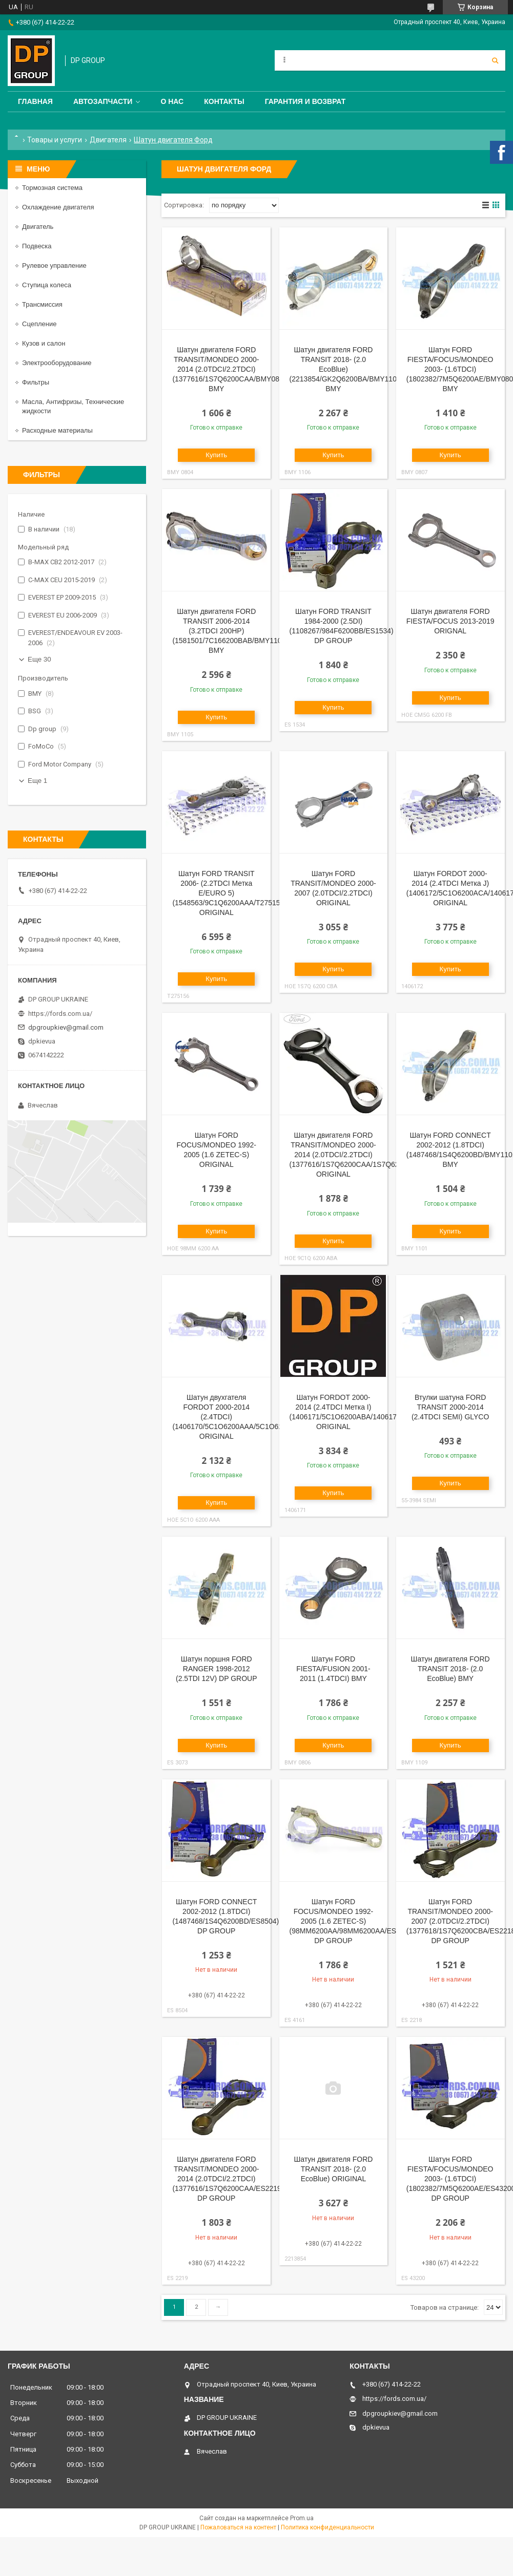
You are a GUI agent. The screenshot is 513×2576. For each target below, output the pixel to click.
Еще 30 (39, 659)
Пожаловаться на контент (238, 2527)
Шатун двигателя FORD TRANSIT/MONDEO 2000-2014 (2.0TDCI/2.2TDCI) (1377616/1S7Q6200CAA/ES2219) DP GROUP (227, 2178)
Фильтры (35, 382)
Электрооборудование (57, 363)
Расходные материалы (57, 430)
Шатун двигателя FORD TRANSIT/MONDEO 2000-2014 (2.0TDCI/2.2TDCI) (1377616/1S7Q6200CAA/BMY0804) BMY (231, 369)
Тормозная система (52, 187)
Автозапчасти (103, 101)
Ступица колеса (46, 285)
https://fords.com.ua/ (60, 1013)
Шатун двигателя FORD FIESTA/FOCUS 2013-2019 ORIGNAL (450, 621)
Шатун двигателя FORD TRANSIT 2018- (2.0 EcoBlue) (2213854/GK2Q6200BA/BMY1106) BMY (346, 369)
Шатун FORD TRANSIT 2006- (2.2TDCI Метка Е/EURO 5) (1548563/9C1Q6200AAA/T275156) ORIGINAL (229, 893)
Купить (216, 455)
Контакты (224, 101)
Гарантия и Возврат (305, 101)
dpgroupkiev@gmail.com (66, 1027)
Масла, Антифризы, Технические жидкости (73, 406)
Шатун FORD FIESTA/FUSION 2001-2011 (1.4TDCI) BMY (333, 1669)
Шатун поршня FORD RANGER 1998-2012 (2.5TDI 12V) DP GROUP (216, 1669)
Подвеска (37, 246)
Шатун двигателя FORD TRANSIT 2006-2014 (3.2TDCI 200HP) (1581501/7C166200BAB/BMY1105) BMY (230, 630)
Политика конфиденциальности (327, 2527)
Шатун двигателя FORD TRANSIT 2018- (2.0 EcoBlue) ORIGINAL (333, 2169)
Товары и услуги (54, 140)
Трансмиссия (42, 304)
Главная (35, 101)
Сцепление (39, 324)
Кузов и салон (43, 343)
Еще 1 (37, 780)
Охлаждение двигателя (58, 207)
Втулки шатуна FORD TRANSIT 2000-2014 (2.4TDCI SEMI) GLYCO (450, 1407)
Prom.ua (302, 2518)
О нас (171, 101)
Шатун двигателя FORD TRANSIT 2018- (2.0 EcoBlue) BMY (450, 1669)
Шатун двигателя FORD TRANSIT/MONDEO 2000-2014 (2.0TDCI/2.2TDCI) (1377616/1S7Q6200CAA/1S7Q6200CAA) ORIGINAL (357, 1154)
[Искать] (495, 60)
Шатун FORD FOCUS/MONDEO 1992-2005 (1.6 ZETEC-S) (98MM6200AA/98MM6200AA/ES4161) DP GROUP (352, 1921)
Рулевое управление (54, 265)
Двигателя (108, 140)
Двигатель (37, 226)
